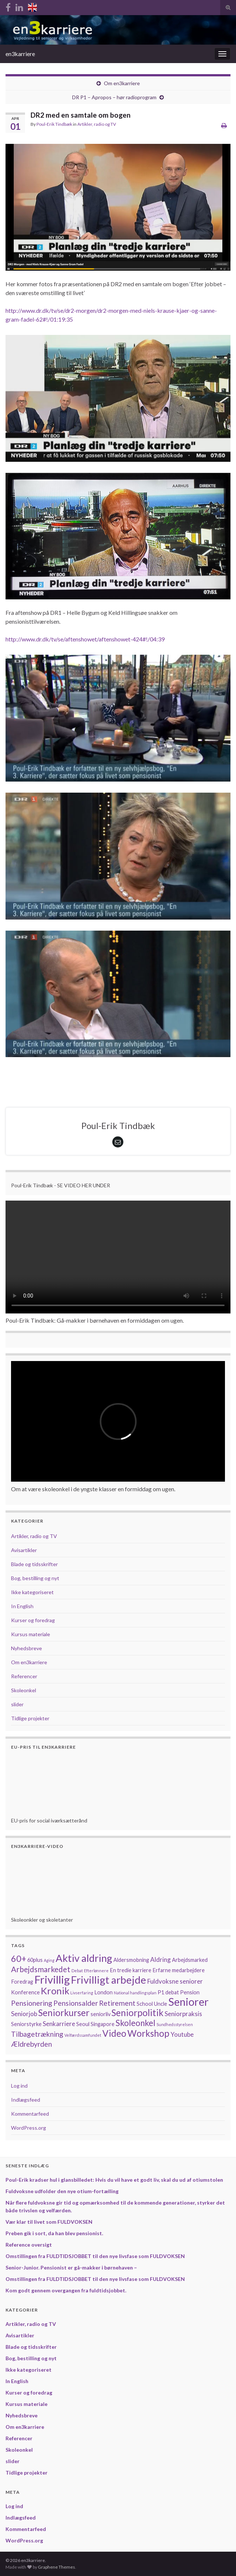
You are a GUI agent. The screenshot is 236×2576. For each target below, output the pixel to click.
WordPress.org (28, 2128)
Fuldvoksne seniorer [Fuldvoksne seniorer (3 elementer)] (175, 1981)
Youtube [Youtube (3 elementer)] (182, 2034)
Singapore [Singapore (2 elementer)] (103, 2024)
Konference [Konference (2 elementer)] (25, 1992)
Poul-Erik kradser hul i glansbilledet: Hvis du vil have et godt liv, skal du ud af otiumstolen (114, 2180)
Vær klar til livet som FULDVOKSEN (49, 2222)
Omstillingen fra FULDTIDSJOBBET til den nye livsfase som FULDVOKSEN (95, 2256)
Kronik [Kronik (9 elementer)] (55, 1990)
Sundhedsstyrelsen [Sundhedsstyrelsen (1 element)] (174, 2024)
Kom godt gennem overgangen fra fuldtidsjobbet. (66, 2290)
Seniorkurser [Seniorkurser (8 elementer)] (63, 2012)
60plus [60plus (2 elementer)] (35, 1960)
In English (22, 1606)
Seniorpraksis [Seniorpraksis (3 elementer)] (183, 2014)
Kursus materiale (30, 1634)
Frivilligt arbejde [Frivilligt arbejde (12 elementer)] (108, 1980)
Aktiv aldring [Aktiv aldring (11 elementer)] (84, 1958)
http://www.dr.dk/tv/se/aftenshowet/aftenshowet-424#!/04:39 (85, 639)
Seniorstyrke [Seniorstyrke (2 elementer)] (26, 2024)
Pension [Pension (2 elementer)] (190, 1992)
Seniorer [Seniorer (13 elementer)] (188, 2001)
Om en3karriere (122, 83)
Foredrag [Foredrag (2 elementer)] (22, 1981)
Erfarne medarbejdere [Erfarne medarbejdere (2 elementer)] (178, 1970)
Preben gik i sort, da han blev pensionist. (54, 2233)
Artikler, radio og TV (96, 124)
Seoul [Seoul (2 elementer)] (82, 2024)
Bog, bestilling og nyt (35, 1578)
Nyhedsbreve (26, 1648)
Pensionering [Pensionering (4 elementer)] (31, 2003)
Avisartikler (24, 1550)
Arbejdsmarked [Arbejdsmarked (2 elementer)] (190, 1960)
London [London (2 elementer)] (103, 1992)
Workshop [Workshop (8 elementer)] (148, 2033)
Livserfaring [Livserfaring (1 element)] (81, 1992)
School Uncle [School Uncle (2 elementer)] (152, 2004)
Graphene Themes (56, 2567)
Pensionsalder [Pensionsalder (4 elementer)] (75, 2003)
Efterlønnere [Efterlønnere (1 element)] (96, 1970)
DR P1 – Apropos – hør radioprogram (114, 97)
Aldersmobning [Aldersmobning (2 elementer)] (131, 1960)
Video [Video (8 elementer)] (114, 2033)
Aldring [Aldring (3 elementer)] (160, 1959)
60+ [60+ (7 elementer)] (18, 1958)
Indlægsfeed (25, 2100)
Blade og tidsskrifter (34, 1564)
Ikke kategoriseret (32, 1592)
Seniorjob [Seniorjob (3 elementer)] (24, 2014)
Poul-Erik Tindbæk (54, 124)
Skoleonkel (23, 1690)
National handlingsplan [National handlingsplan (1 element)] (135, 1992)
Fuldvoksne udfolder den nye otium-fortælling (62, 2191)
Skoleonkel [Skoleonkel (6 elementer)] (135, 2023)
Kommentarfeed (30, 2114)
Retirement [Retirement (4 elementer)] (117, 2003)
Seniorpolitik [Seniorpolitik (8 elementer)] (137, 2012)
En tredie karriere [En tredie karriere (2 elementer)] (130, 1970)
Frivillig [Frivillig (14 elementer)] (52, 1979)
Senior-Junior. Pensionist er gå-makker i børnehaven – (71, 2267)
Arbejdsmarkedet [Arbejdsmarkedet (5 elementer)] (40, 1969)
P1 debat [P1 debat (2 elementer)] (168, 1992)
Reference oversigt (29, 2244)
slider (17, 1704)
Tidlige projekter (30, 1718)
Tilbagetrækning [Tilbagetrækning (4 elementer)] (37, 2034)
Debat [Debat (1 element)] (77, 1970)
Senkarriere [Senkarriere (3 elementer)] (59, 2024)
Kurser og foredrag (33, 1620)
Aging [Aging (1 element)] (49, 1960)
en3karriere (20, 53)
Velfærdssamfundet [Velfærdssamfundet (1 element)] (82, 2035)
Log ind (19, 2085)
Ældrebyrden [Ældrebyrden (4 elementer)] (31, 2044)
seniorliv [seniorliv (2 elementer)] (100, 2014)
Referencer (24, 1676)
